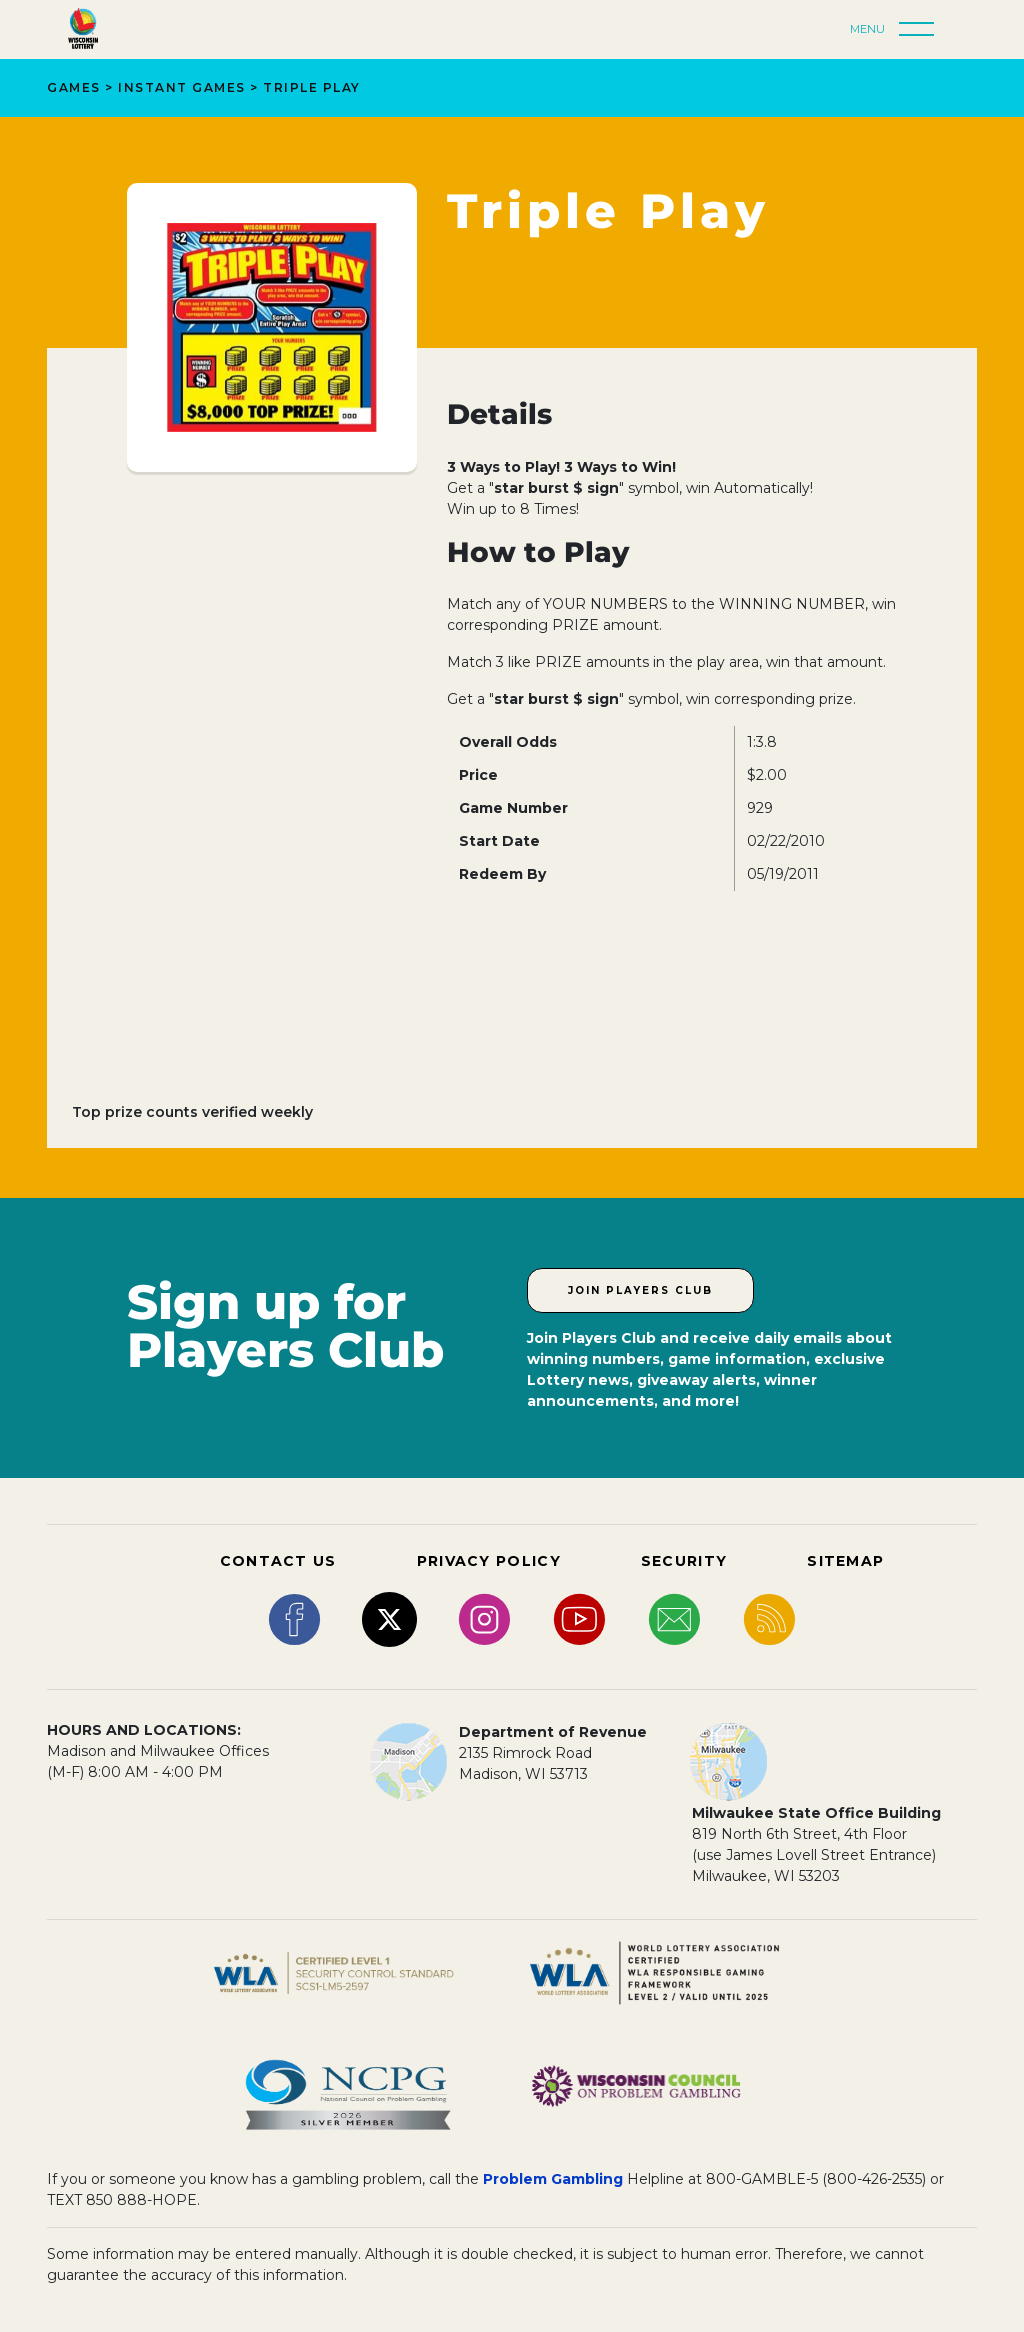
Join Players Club (640, 1290)
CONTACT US (278, 1561)
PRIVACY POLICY (489, 1561)
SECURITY (684, 1561)
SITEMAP (845, 1561)
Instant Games (182, 87)
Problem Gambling (553, 2179)
